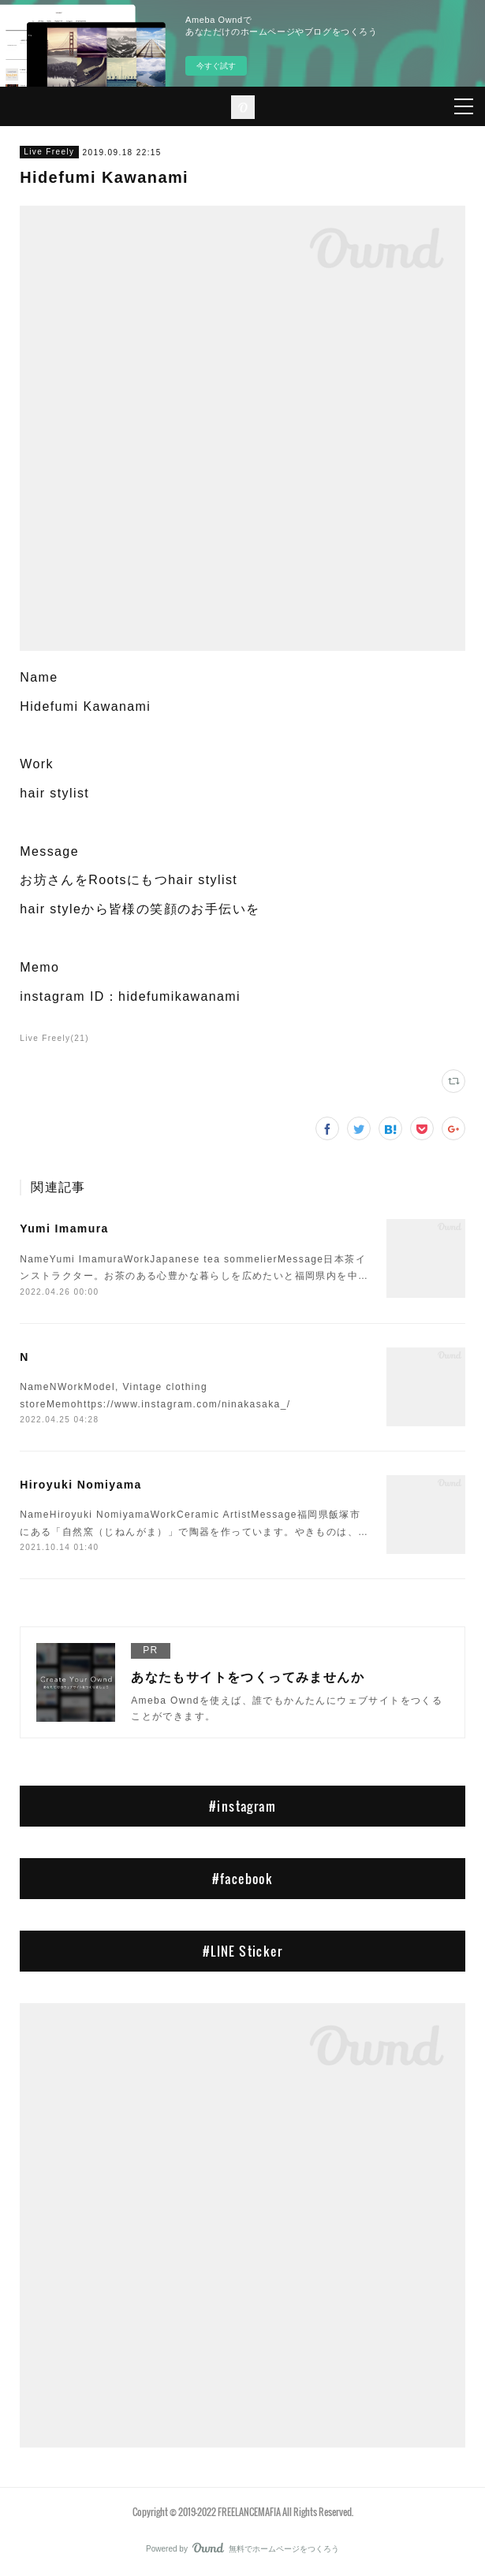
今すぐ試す (216, 65)
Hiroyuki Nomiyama (81, 1484)
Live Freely (49, 151)
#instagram (242, 1806)
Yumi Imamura (64, 1228)
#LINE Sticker (242, 1951)
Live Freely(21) (54, 1038)
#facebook (243, 1878)
